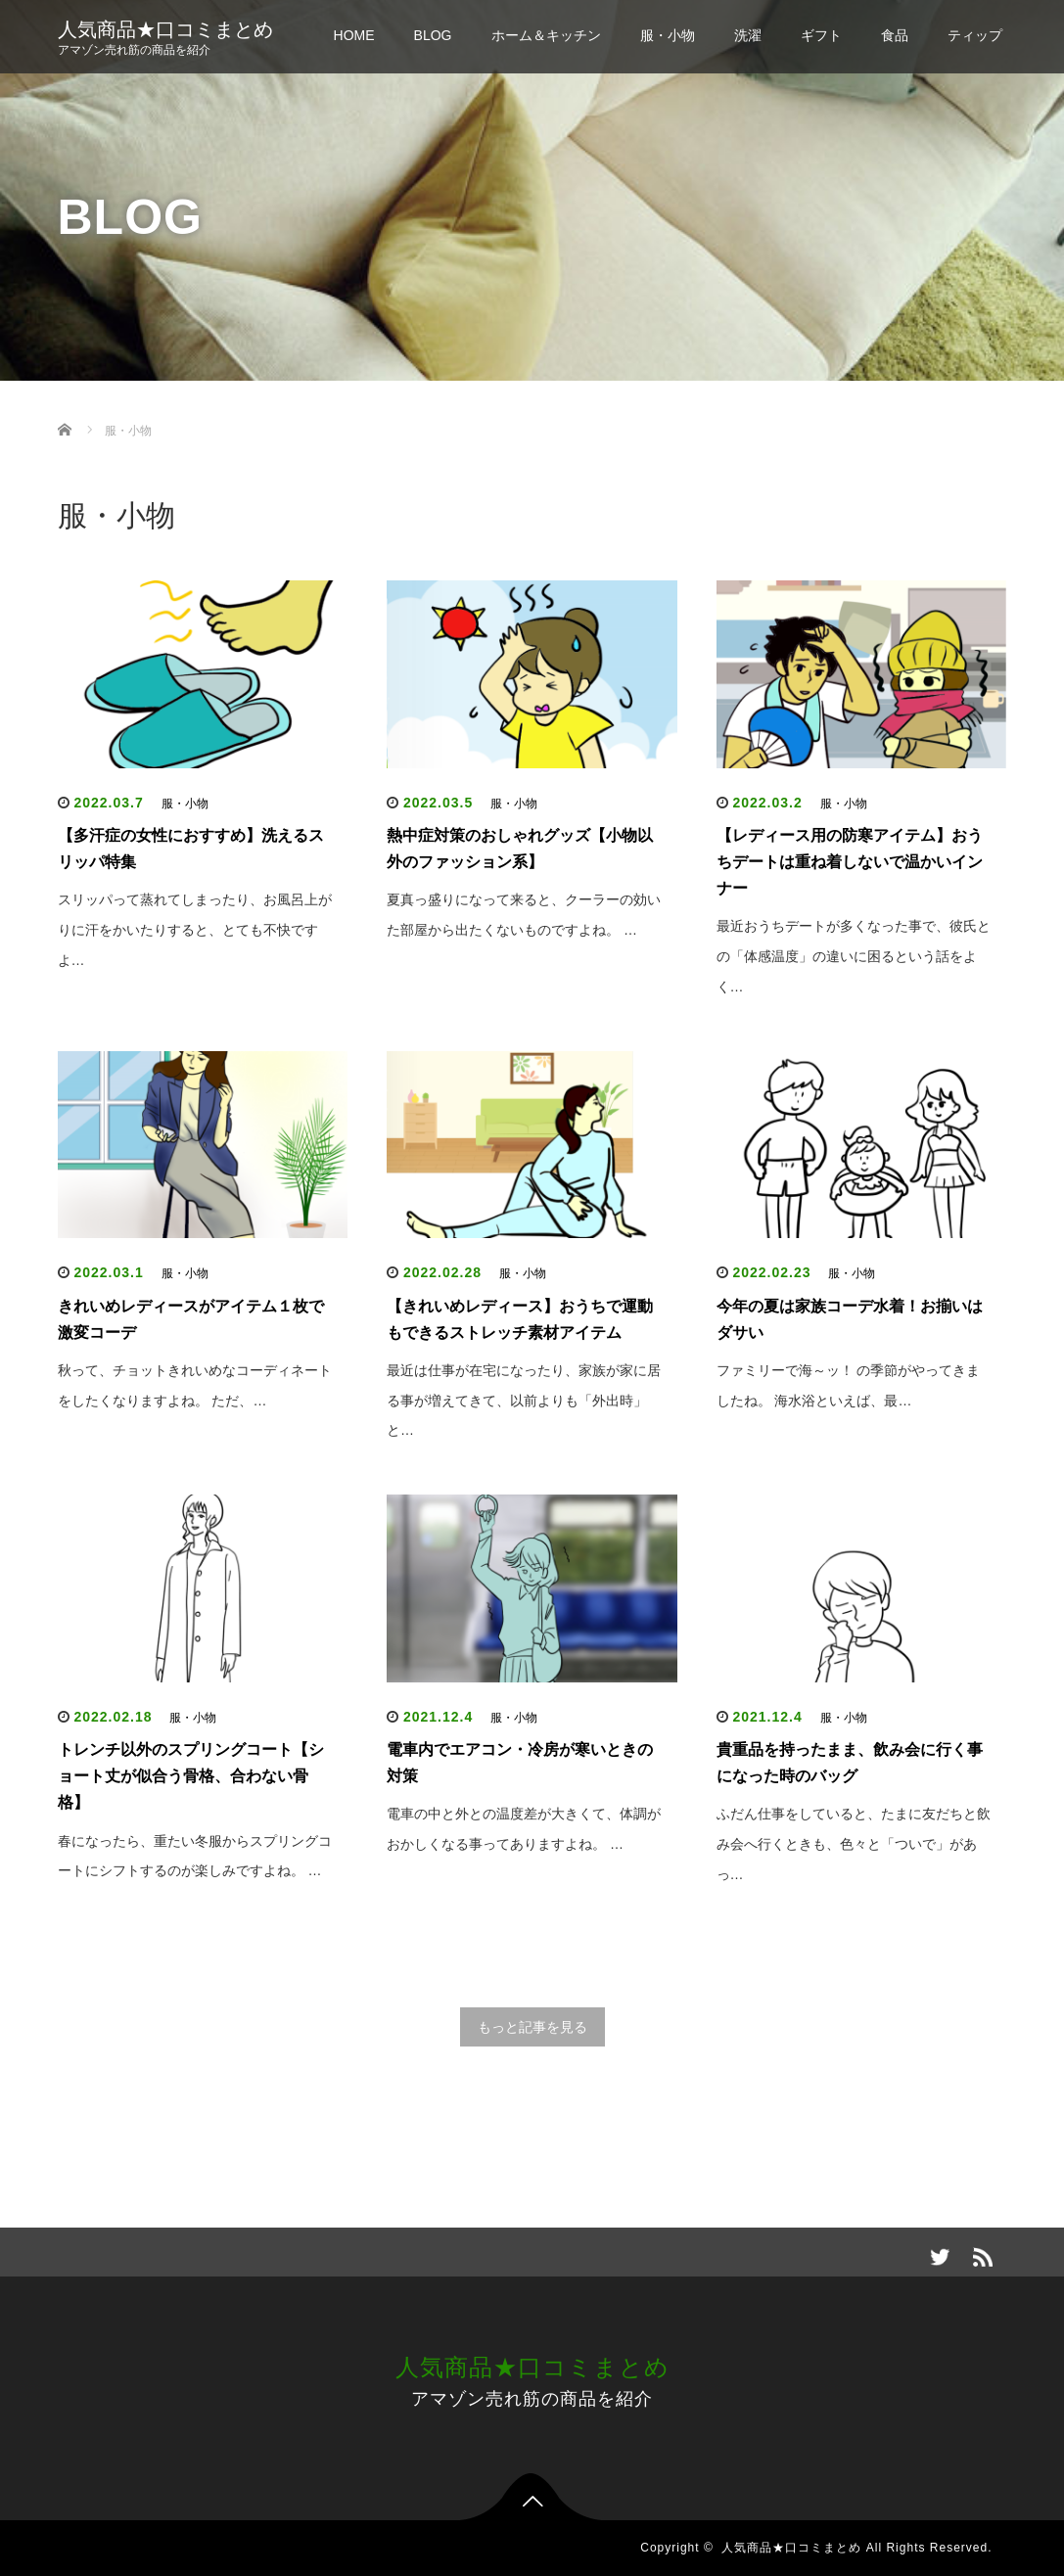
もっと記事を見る (532, 2027)
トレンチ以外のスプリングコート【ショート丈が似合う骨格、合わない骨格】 (191, 1776)
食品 (894, 35)
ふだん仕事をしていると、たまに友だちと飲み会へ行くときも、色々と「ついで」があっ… (854, 1844)
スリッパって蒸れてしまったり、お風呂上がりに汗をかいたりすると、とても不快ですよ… (195, 930)
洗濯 (748, 35)
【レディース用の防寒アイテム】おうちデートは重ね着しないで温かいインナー (850, 862)
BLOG (433, 35)
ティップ (975, 35)
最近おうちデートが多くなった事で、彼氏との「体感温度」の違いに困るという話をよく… (854, 956)
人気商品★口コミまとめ (165, 29)
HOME (354, 35)
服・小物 (667, 35)
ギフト (821, 35)
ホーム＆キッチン (546, 35)
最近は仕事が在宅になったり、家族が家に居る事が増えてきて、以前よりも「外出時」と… (524, 1400)
